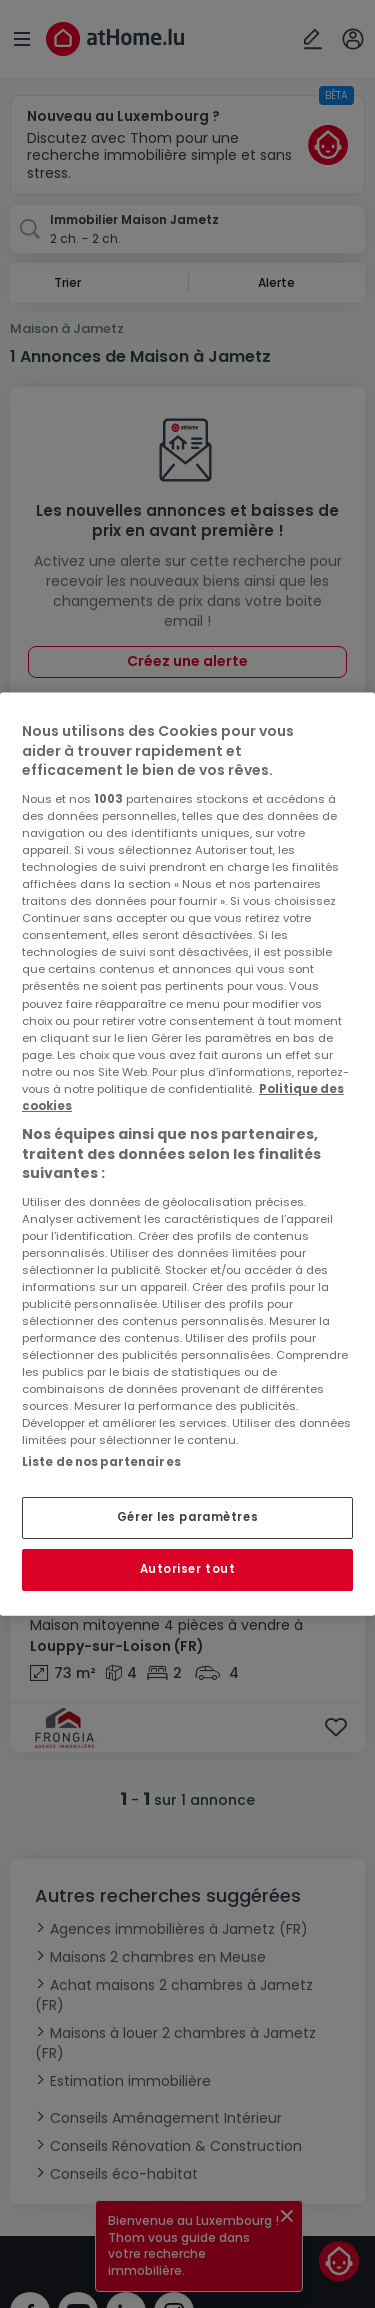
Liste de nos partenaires (101, 1462)
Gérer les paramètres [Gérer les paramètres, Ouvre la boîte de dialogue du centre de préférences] (187, 1517)
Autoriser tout (188, 1569)
